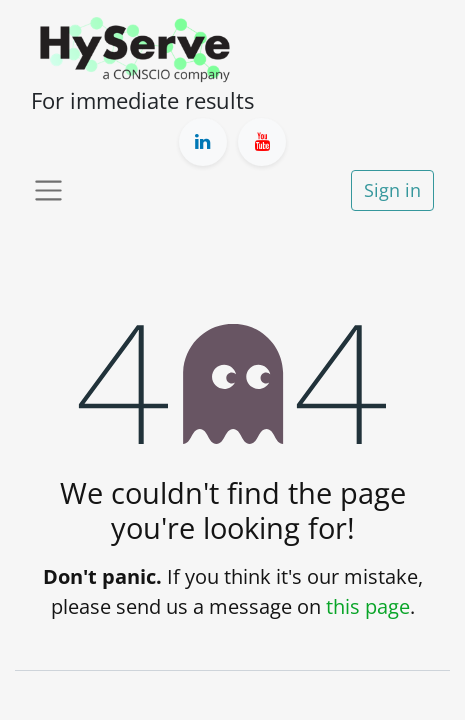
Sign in (392, 190)
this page (368, 606)
